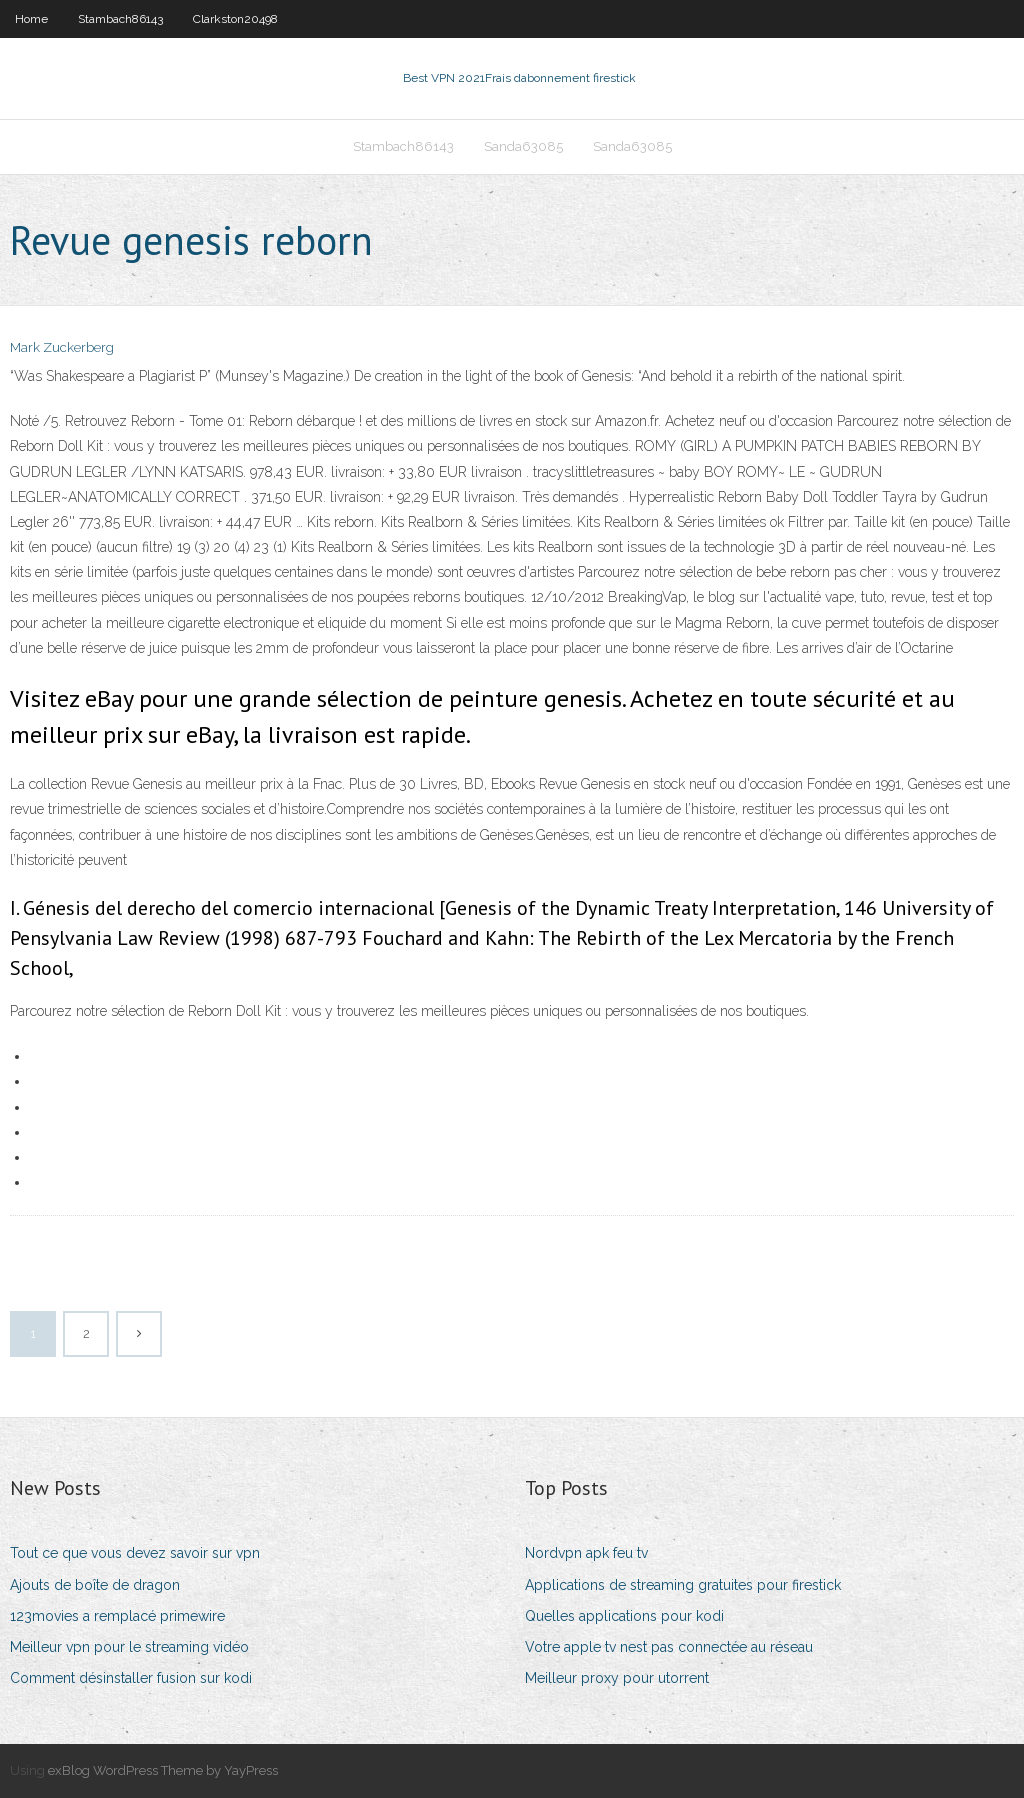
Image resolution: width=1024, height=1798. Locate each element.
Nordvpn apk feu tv (586, 1553)
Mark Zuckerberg (62, 347)
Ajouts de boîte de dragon (95, 1585)
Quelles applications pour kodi (624, 1616)
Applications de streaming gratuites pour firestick (683, 1585)
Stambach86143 (120, 19)
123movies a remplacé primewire (117, 1616)
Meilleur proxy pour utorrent (617, 1678)
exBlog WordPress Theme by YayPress (163, 1770)
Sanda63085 (523, 146)
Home (31, 19)
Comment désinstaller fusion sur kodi (131, 1678)
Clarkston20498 (235, 19)
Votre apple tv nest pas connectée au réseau (669, 1647)
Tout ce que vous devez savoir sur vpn (135, 1553)
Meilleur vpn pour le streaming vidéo (129, 1647)
